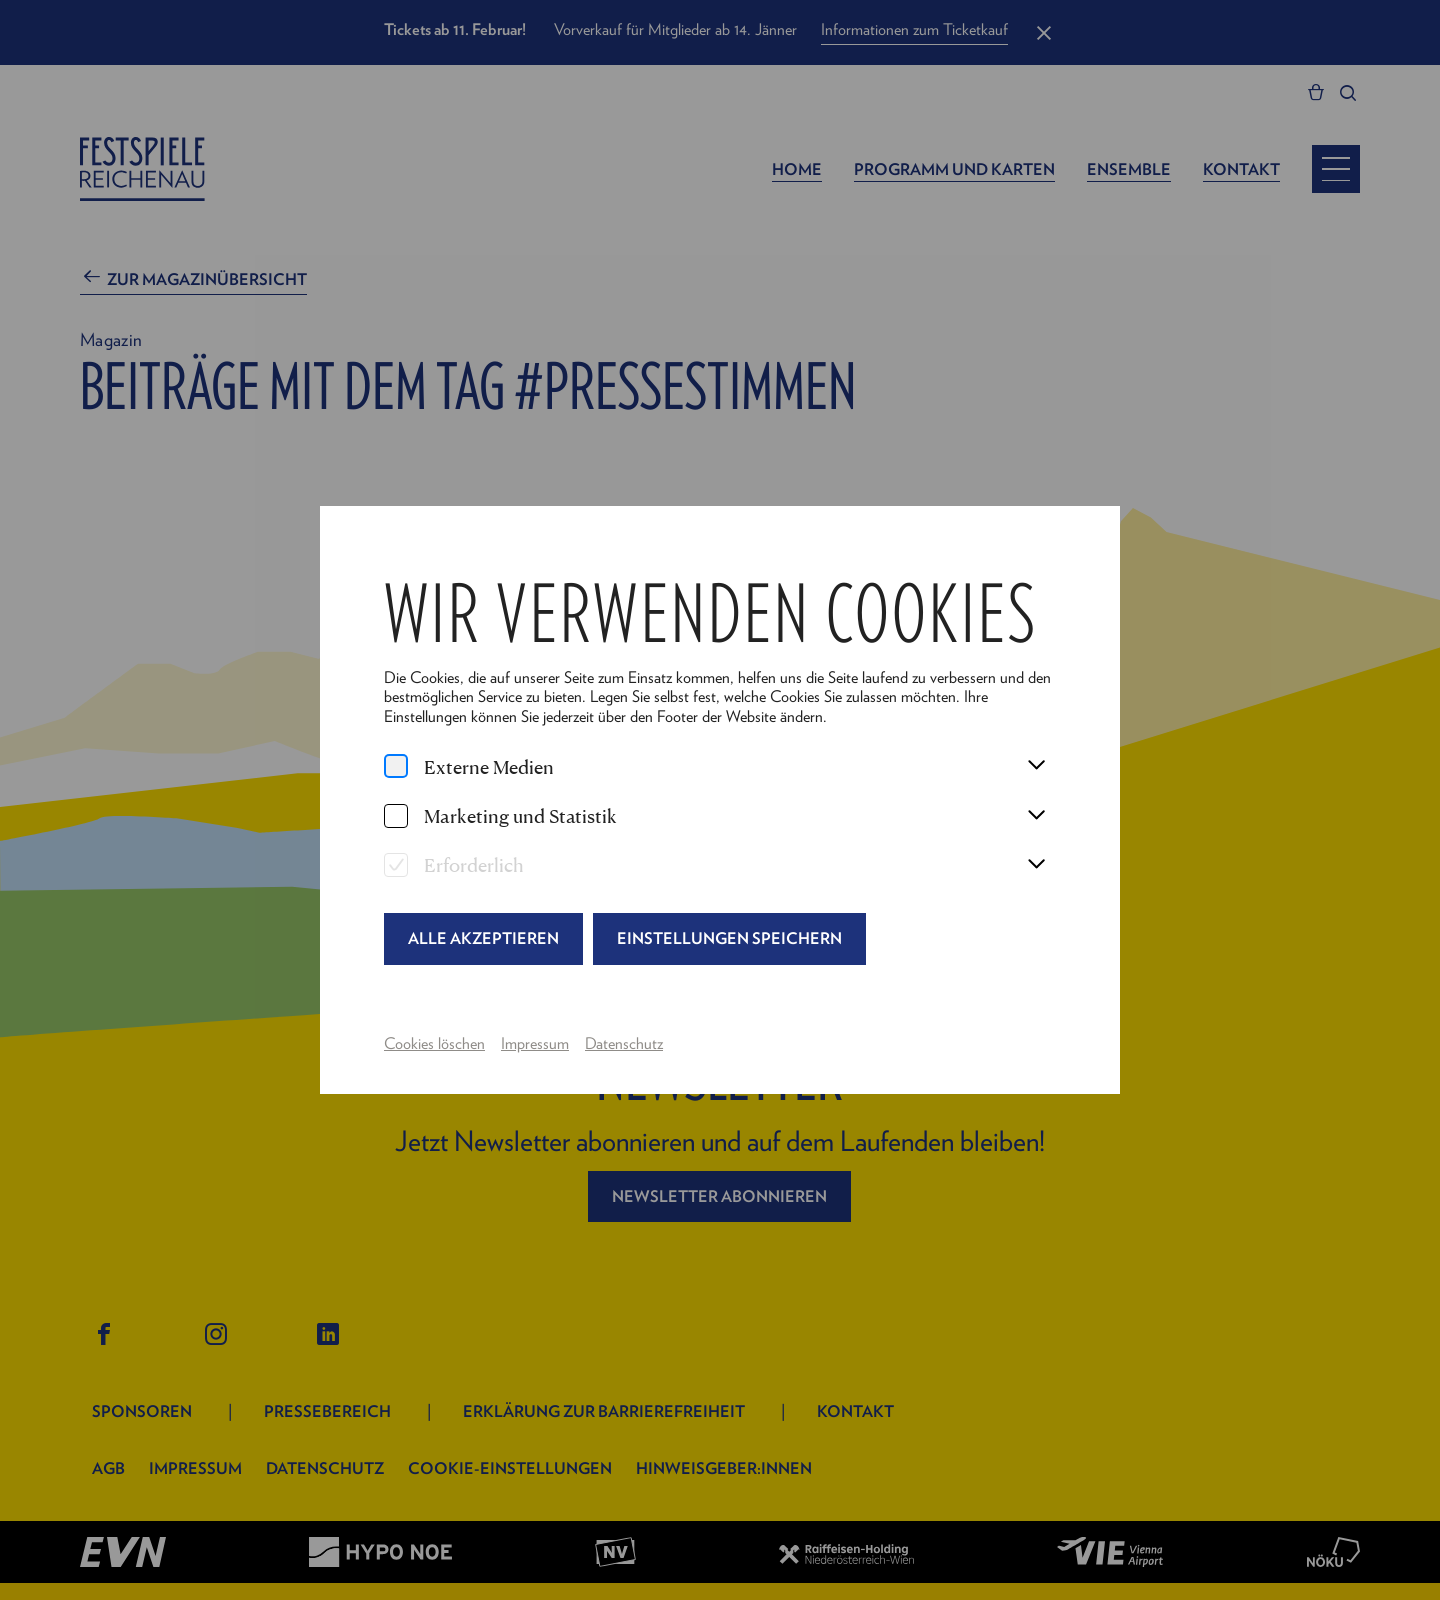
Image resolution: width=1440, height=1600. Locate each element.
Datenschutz (624, 1043)
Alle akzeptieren (483, 938)
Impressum (535, 1043)
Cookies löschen (434, 1043)
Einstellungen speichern (729, 938)
